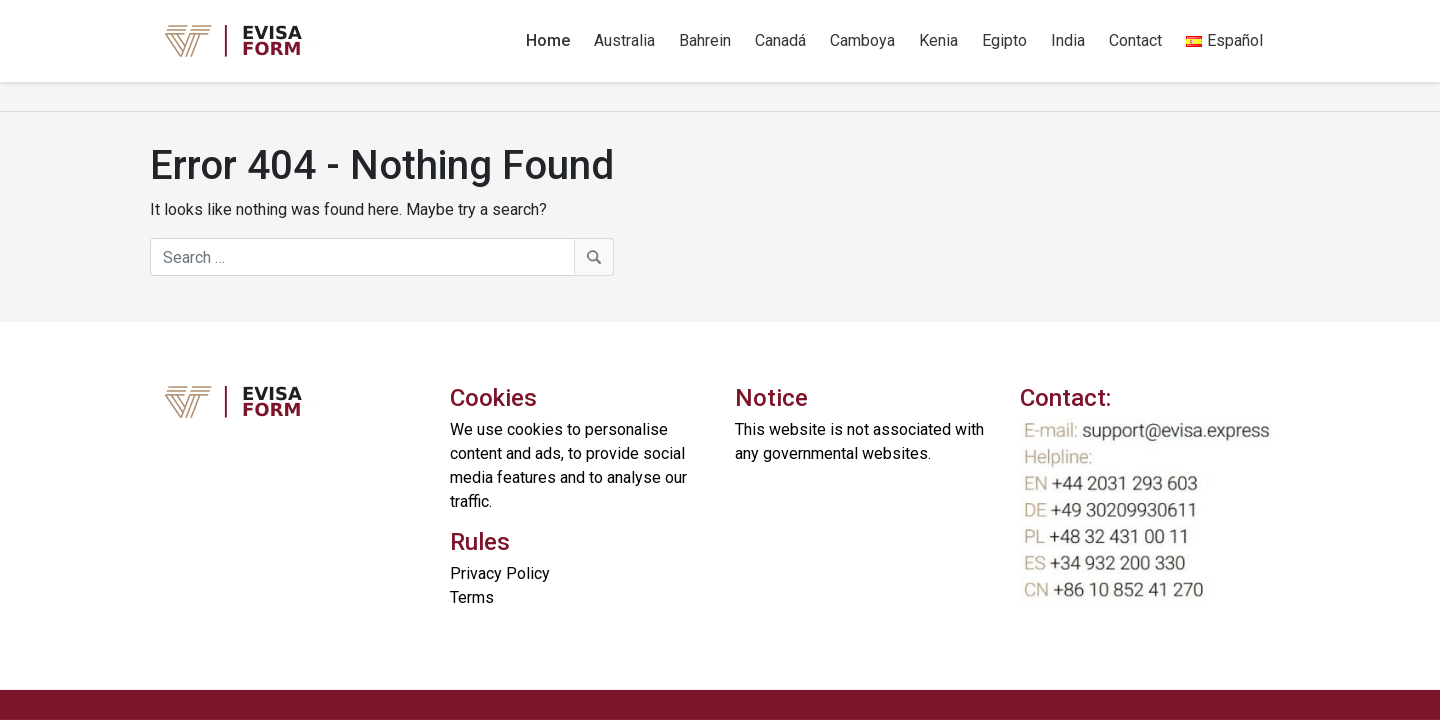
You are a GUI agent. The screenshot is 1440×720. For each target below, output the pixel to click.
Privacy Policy (500, 573)
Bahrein (705, 40)
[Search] (382, 257)
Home (548, 40)
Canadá (780, 40)
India (1068, 40)
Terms (472, 597)
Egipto (1004, 40)
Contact (1135, 40)
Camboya (862, 40)
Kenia (938, 40)
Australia (624, 40)
